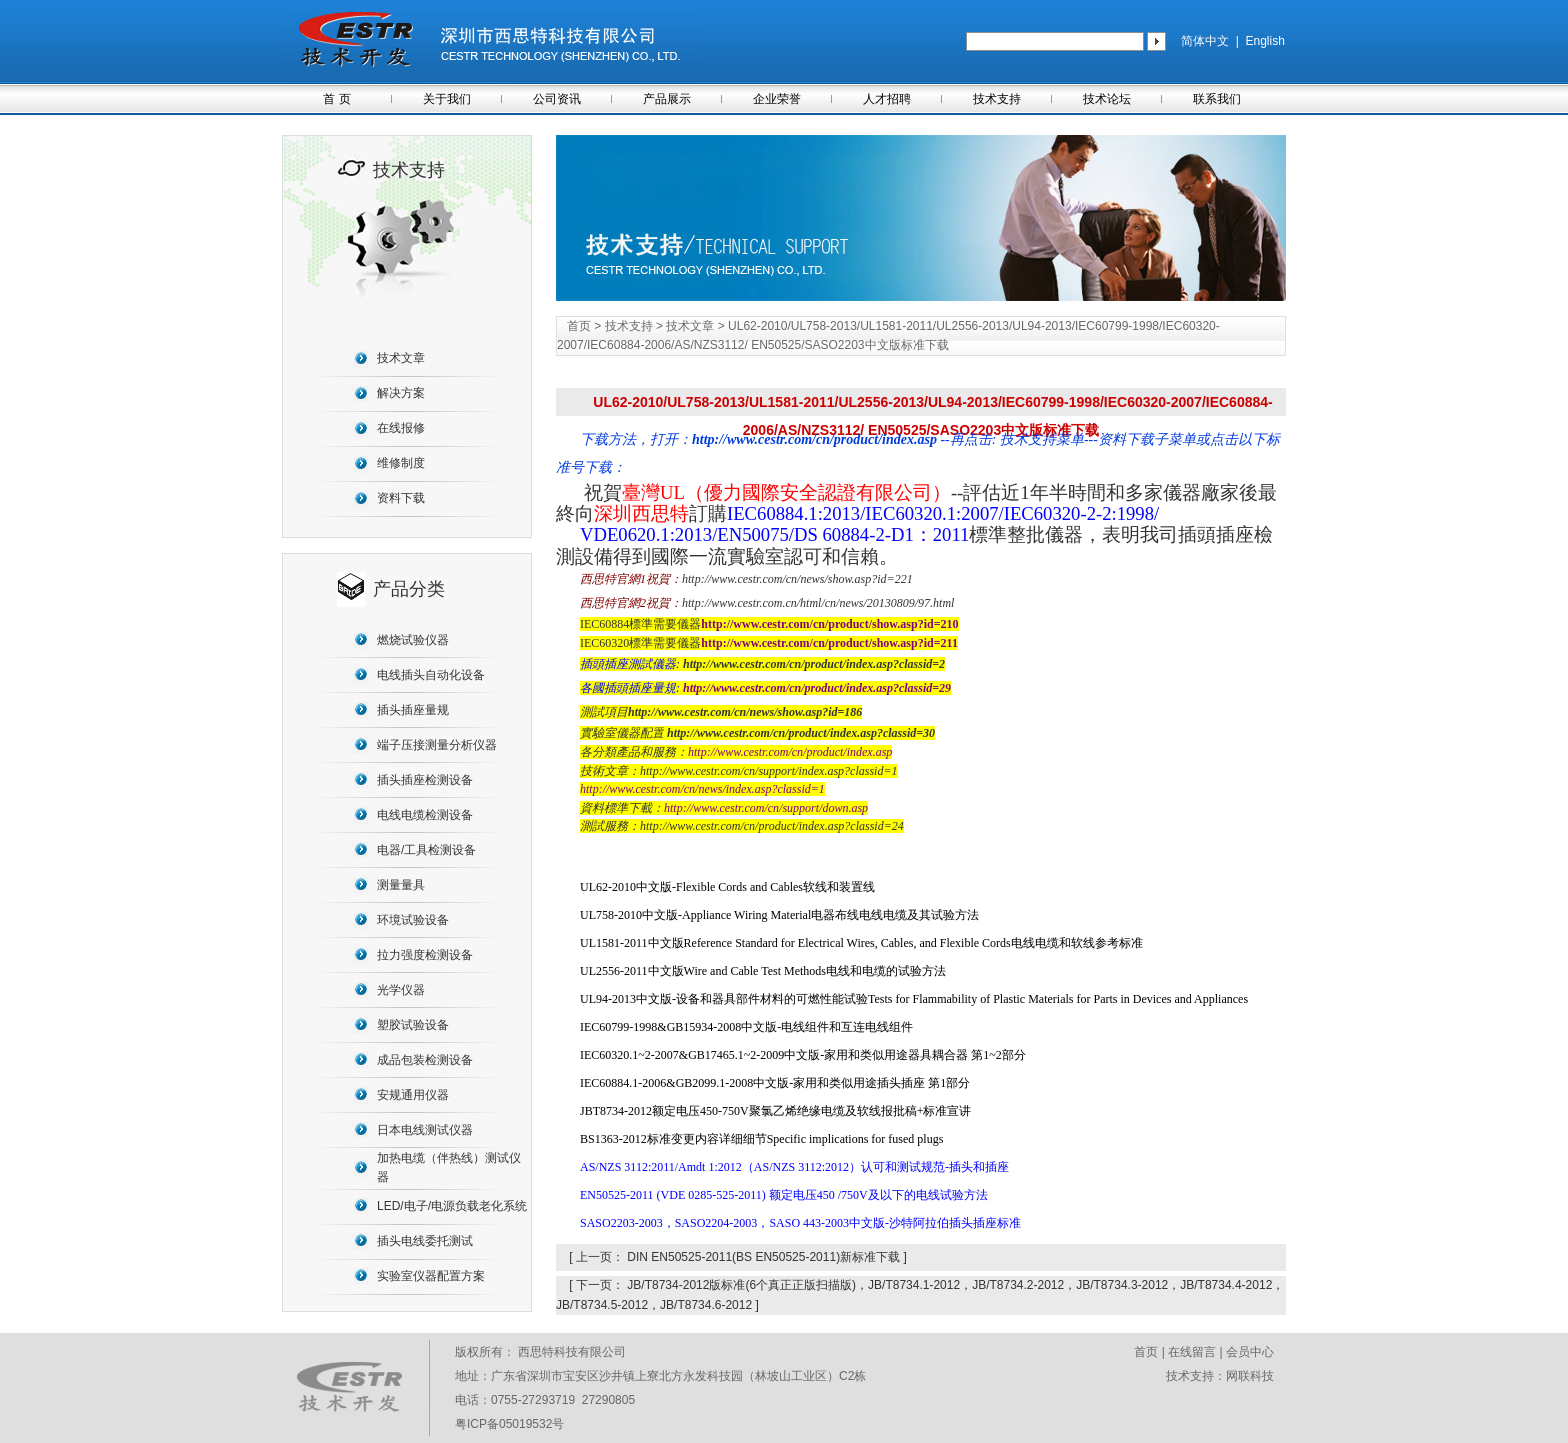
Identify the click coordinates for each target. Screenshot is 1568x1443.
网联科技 (1250, 1376)
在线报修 (401, 428)
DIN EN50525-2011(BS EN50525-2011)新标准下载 (763, 1257)
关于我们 (447, 99)
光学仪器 (401, 990)
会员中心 (1250, 1352)
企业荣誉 (777, 99)
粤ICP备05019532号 (509, 1424)
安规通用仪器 (413, 1095)
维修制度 (401, 463)
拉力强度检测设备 (425, 955)
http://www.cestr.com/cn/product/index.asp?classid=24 (772, 826)
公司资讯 (557, 99)
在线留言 (1192, 1352)
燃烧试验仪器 (413, 640)
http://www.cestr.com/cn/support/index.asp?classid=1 (769, 771)
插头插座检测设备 (425, 780)
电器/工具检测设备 (426, 850)
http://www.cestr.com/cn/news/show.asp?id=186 (745, 712)
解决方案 (401, 393)
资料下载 (401, 498)
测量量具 (401, 885)
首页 (579, 326)
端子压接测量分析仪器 (437, 745)
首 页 (336, 99)
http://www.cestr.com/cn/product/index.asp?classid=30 (801, 733)
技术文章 (401, 358)
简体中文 (1205, 41)
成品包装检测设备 (425, 1060)
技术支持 (997, 99)
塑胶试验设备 (413, 1025)
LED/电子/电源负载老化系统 (452, 1206)
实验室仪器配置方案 (431, 1276)
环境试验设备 (413, 920)
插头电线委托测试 (425, 1241)
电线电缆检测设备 (425, 815)
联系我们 (1217, 99)
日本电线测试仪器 (425, 1130)
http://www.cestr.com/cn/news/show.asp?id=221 (797, 579)
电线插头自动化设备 (431, 675)
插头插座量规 (413, 710)
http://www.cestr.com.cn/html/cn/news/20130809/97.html (818, 603)
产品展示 (667, 99)
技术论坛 (1107, 99)
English (1264, 41)
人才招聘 (887, 99)
